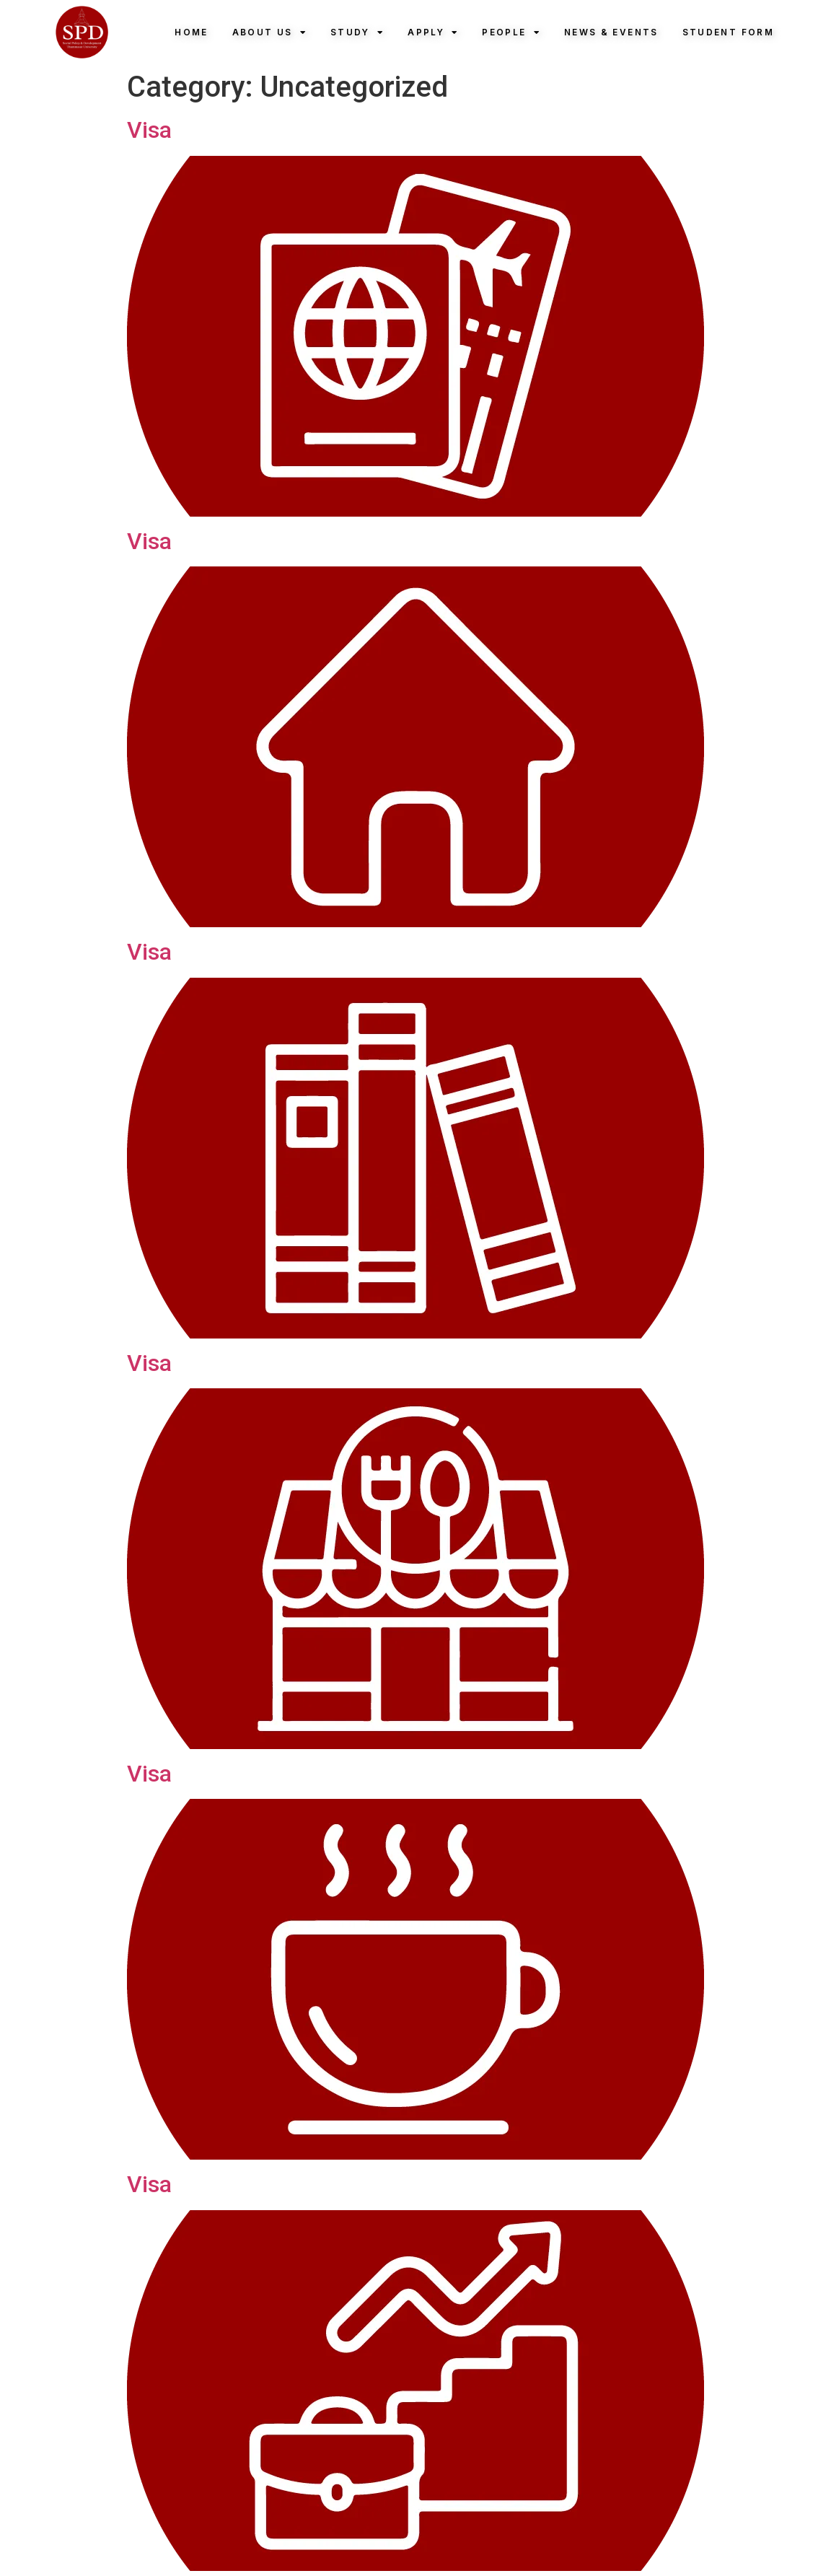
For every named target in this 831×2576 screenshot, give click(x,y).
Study (357, 32)
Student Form (728, 32)
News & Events (611, 32)
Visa (149, 130)
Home (191, 32)
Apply (433, 32)
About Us (269, 32)
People (511, 32)
